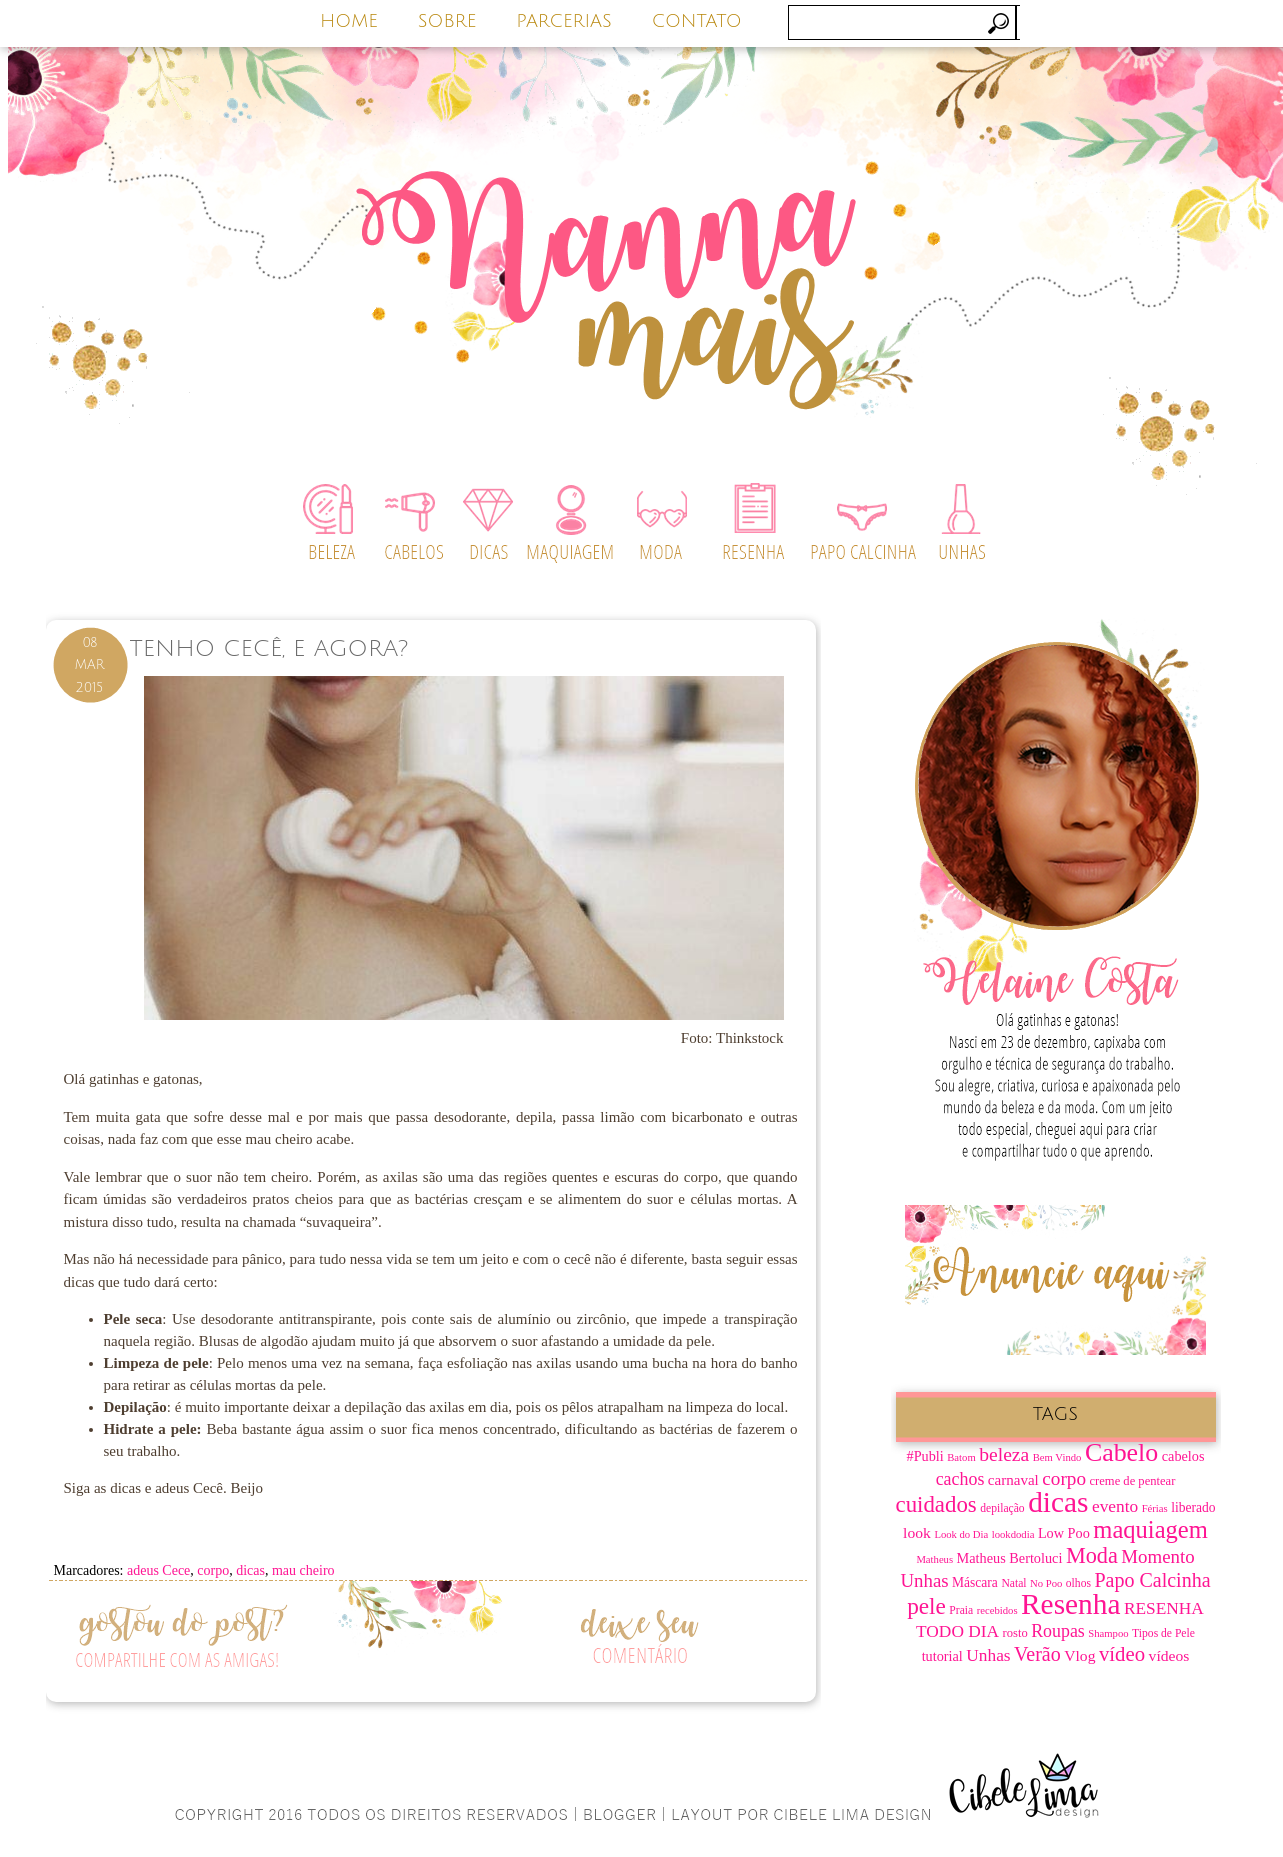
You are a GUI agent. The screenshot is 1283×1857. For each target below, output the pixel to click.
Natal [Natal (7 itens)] (1013, 1583)
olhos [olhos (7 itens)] (1078, 1583)
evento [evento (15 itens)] (1115, 1506)
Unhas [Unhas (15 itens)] (988, 1655)
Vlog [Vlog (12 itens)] (1079, 1655)
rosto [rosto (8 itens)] (1015, 1633)
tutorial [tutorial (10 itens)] (942, 1656)
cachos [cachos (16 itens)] (960, 1479)
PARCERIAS (564, 21)
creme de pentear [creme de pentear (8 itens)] (1133, 1481)
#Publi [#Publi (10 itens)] (925, 1456)
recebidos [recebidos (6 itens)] (997, 1610)
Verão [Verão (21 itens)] (1037, 1654)
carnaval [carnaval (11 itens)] (1013, 1480)
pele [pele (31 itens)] (926, 1606)
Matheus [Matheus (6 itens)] (934, 1559)
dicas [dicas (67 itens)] (1058, 1502)
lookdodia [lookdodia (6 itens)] (1013, 1534)
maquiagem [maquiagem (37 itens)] (1150, 1529)
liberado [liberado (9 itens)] (1193, 1507)
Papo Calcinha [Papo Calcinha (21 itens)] (1152, 1580)
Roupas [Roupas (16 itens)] (1058, 1631)
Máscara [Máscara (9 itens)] (975, 1582)
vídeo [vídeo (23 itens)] (1122, 1654)
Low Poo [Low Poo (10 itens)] (1064, 1533)
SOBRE (447, 21)
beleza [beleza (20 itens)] (1004, 1454)
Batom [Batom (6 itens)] (961, 1457)
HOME (349, 21)
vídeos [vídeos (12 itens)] (1169, 1655)
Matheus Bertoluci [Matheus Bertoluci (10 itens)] (1010, 1558)
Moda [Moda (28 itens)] (1092, 1555)
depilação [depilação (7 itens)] (1002, 1508)
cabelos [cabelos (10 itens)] (1183, 1456)
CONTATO (697, 21)
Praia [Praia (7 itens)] (961, 1610)
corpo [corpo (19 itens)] (1064, 1478)
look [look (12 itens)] (917, 1532)
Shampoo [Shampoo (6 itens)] (1108, 1633)
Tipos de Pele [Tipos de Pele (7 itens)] (1163, 1633)
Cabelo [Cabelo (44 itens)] (1121, 1452)
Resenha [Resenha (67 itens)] (1070, 1604)
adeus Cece (158, 1570)
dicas (250, 1570)
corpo (213, 1570)
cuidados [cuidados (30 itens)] (936, 1504)
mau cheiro (303, 1570)
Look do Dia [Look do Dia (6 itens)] (961, 1534)
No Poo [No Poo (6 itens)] (1046, 1583)
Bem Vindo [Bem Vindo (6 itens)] (1057, 1457)
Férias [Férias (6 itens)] (1155, 1508)
